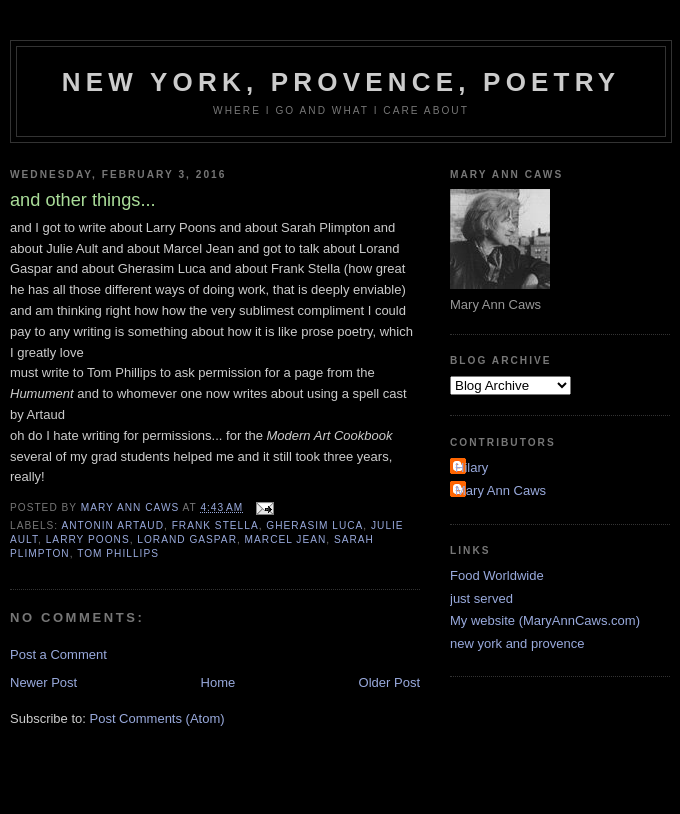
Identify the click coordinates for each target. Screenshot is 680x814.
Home (218, 682)
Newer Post (43, 682)
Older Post (389, 682)
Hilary (471, 467)
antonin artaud (112, 525)
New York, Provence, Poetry (341, 82)
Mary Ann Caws (500, 490)
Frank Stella (215, 525)
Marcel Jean (286, 539)
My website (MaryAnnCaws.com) (545, 620)
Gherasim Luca (314, 525)
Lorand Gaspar (187, 539)
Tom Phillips (118, 553)
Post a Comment (58, 654)
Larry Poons (88, 539)
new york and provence (517, 643)
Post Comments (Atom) (157, 718)
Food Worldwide (497, 575)
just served (481, 598)
